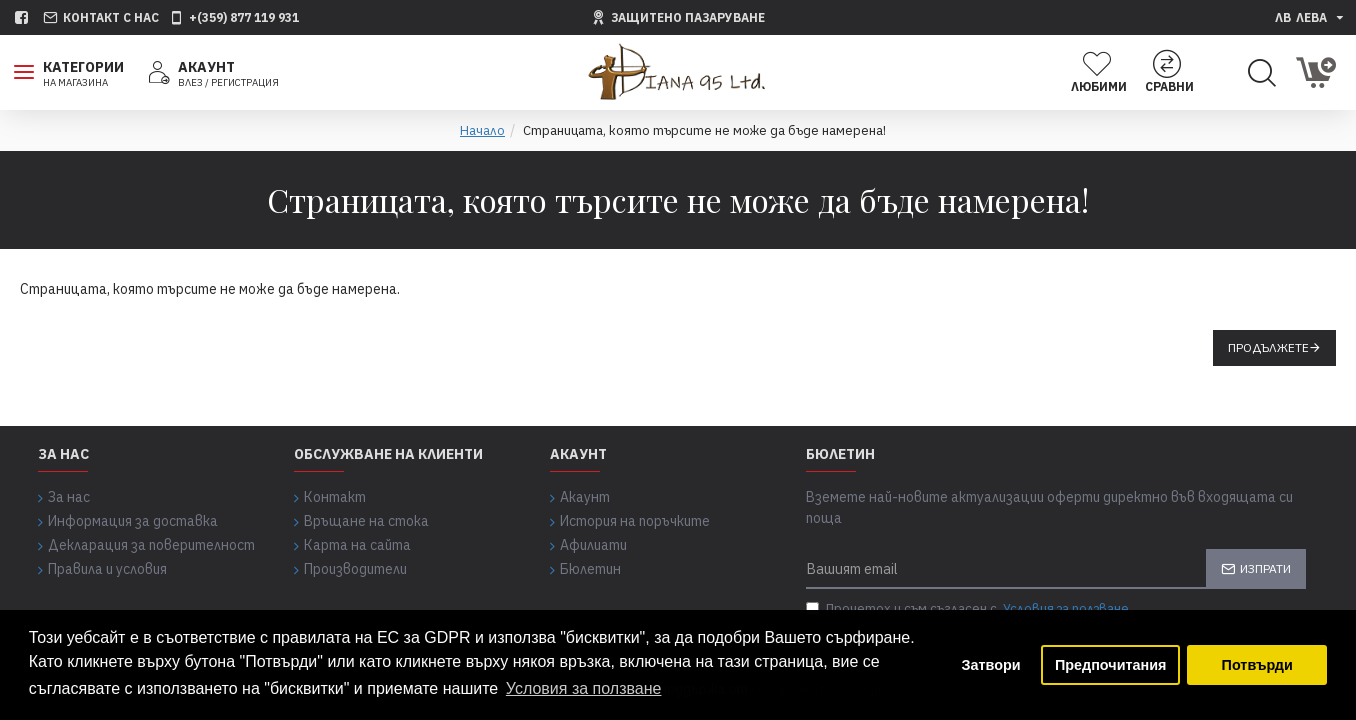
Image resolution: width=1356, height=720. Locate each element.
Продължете (1268, 347)
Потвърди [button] (1257, 665)
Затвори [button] (991, 665)
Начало (482, 130)
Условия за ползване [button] (584, 688)
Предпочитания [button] (1111, 665)
